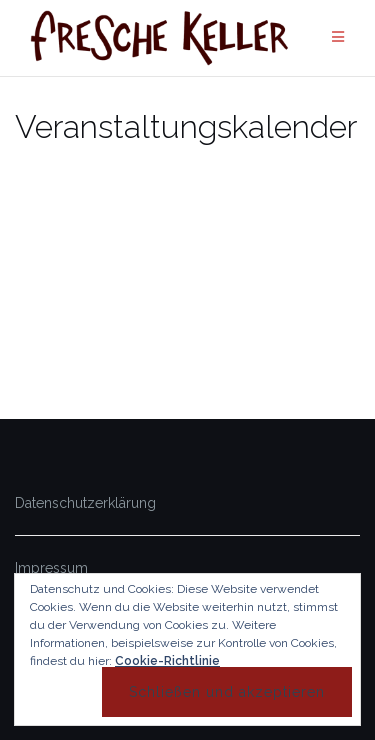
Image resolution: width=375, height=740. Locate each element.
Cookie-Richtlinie (167, 661)
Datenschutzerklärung (85, 503)
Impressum (51, 568)
